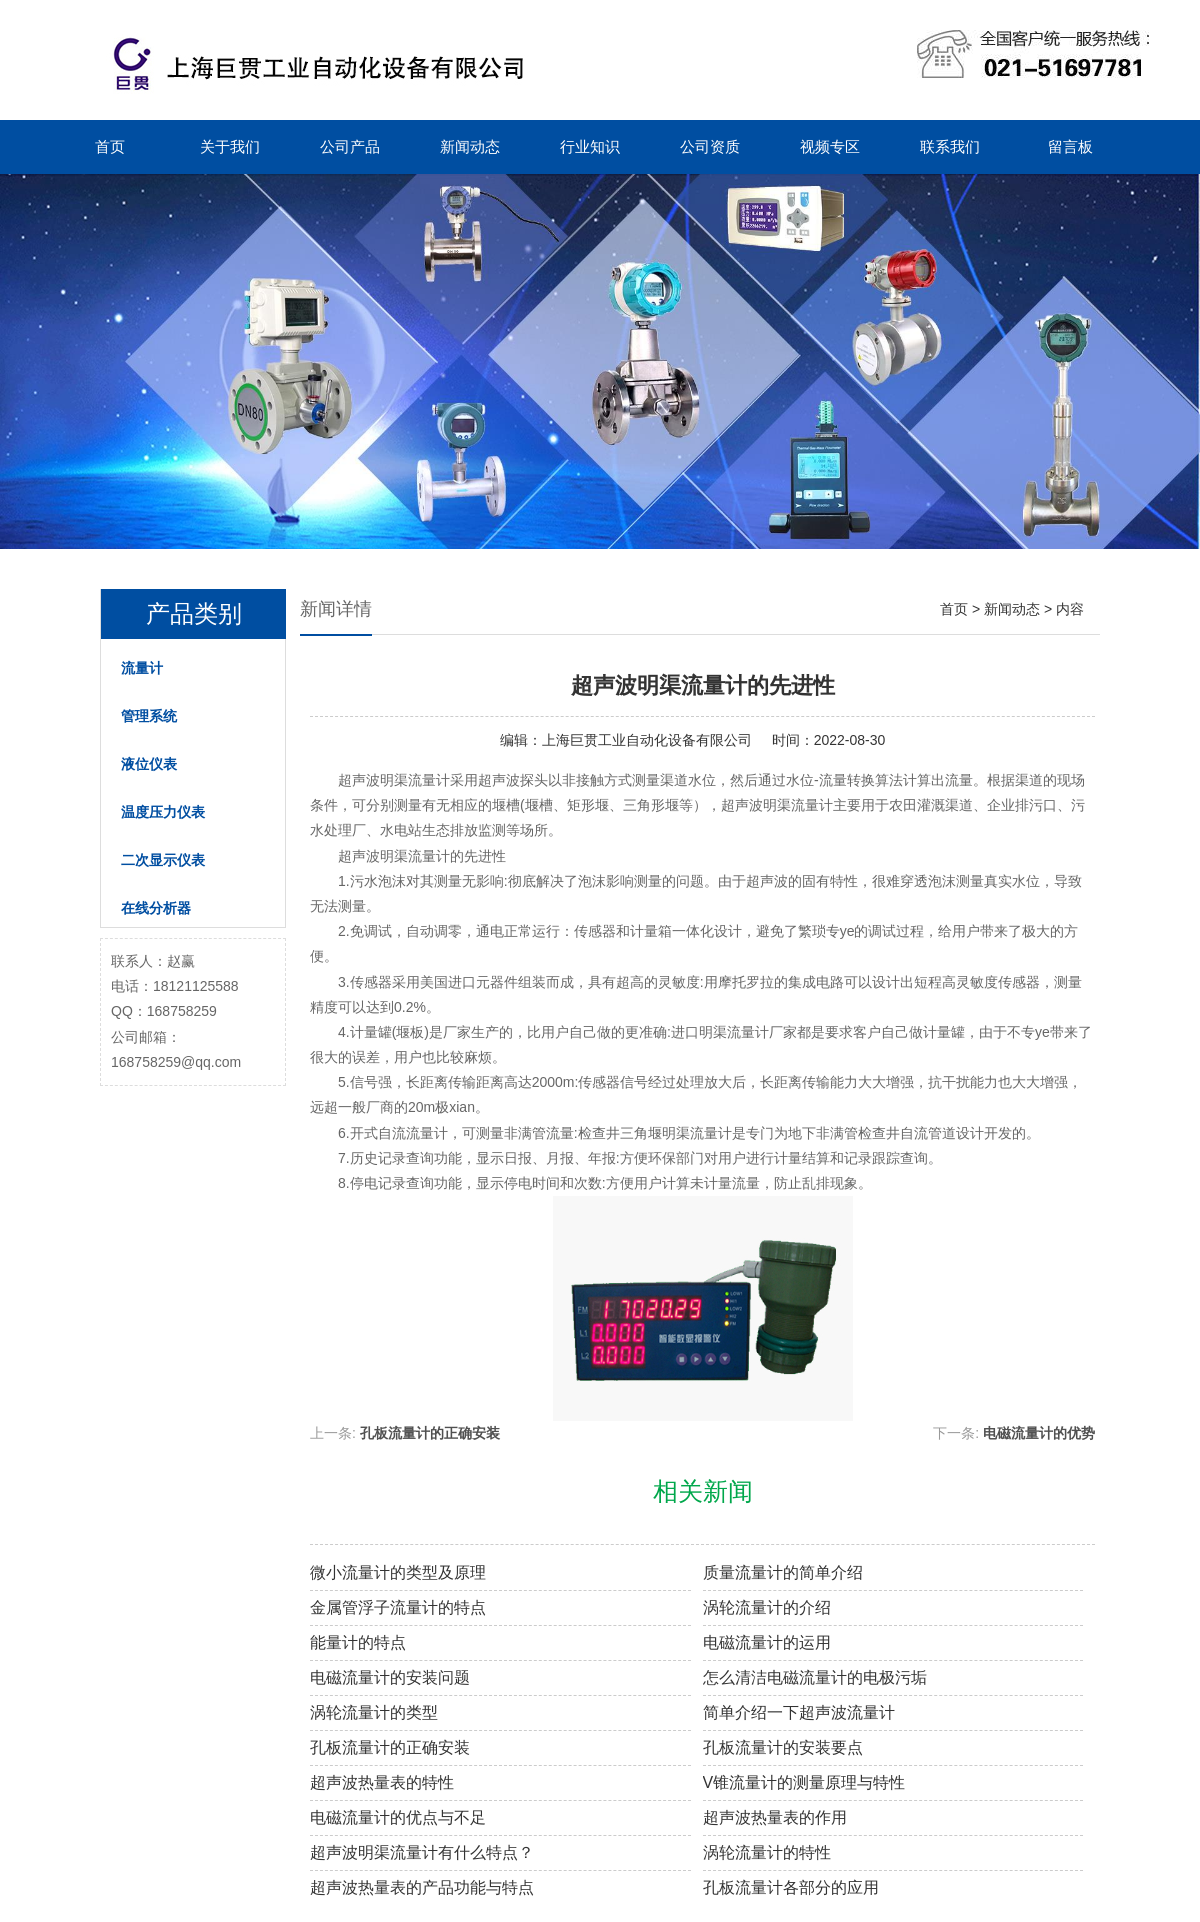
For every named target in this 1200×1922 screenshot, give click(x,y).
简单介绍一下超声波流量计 (799, 1712)
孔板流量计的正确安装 (430, 1433)
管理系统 (149, 716)
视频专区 (830, 146)
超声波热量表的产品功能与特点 (422, 1887)
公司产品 (350, 146)
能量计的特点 (358, 1642)
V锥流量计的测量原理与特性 (804, 1782)
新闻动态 (470, 146)
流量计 (142, 668)
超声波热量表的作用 (775, 1817)
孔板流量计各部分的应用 (791, 1887)
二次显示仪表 (163, 860)
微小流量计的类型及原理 (398, 1572)
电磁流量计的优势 (1039, 1433)
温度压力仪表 (163, 812)
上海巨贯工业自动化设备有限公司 (647, 740)
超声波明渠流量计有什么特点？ (422, 1852)
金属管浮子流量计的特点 (398, 1607)
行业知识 (590, 146)
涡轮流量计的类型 (374, 1712)
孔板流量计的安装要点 (783, 1747)
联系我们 (950, 146)
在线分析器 (156, 908)
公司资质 (710, 146)
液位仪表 (149, 764)
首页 (110, 146)
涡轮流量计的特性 (767, 1852)
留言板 (1070, 146)
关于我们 (230, 146)
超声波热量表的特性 (382, 1782)
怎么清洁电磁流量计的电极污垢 (815, 1677)
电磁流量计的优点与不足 (398, 1817)
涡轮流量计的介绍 (767, 1607)
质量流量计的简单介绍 (783, 1572)
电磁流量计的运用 (767, 1642)
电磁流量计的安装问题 (390, 1677)
